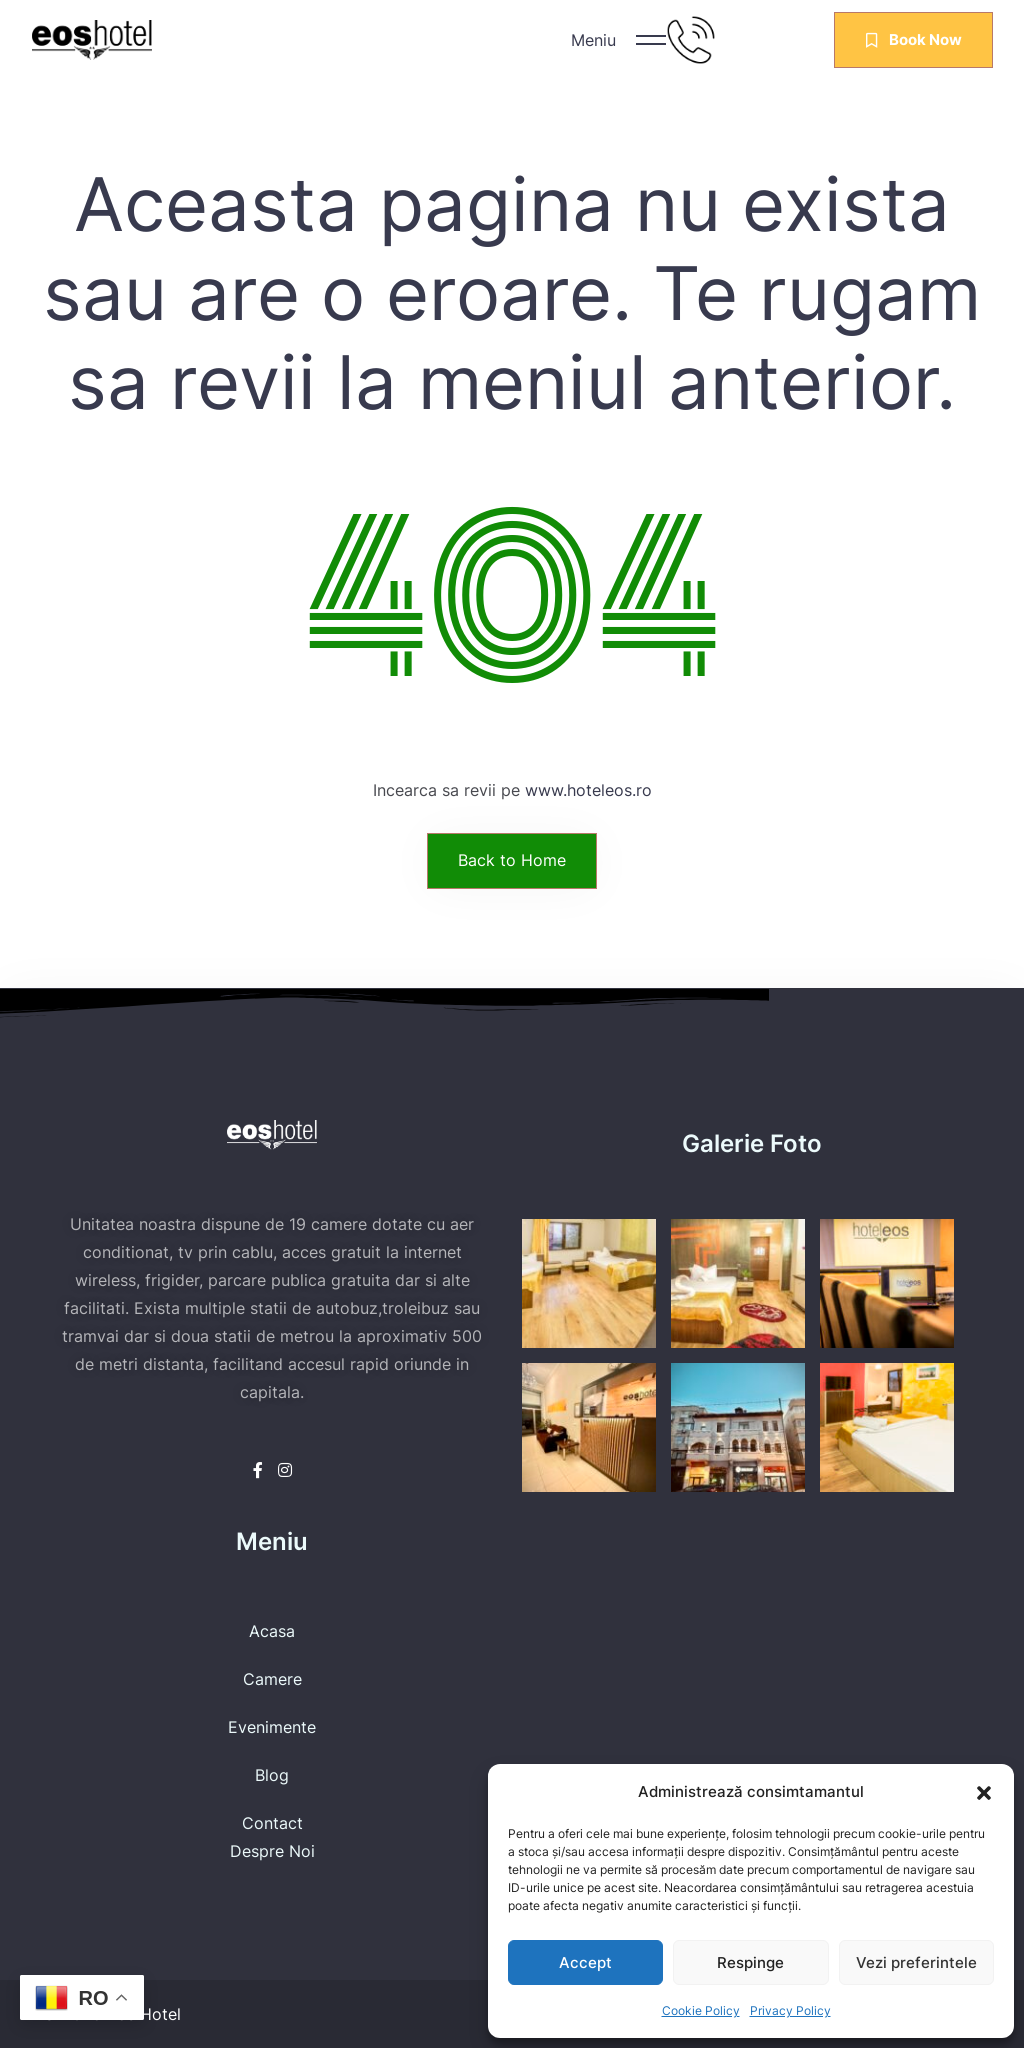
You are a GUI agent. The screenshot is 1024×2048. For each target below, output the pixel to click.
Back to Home (512, 861)
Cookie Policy (701, 2010)
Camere (272, 1679)
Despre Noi (272, 1851)
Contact (272, 1823)
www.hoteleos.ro (588, 790)
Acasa (272, 1631)
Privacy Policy (790, 2010)
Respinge (750, 1962)
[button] (984, 1792)
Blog (272, 1775)
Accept (585, 1962)
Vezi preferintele (916, 1962)
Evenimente (272, 1727)
